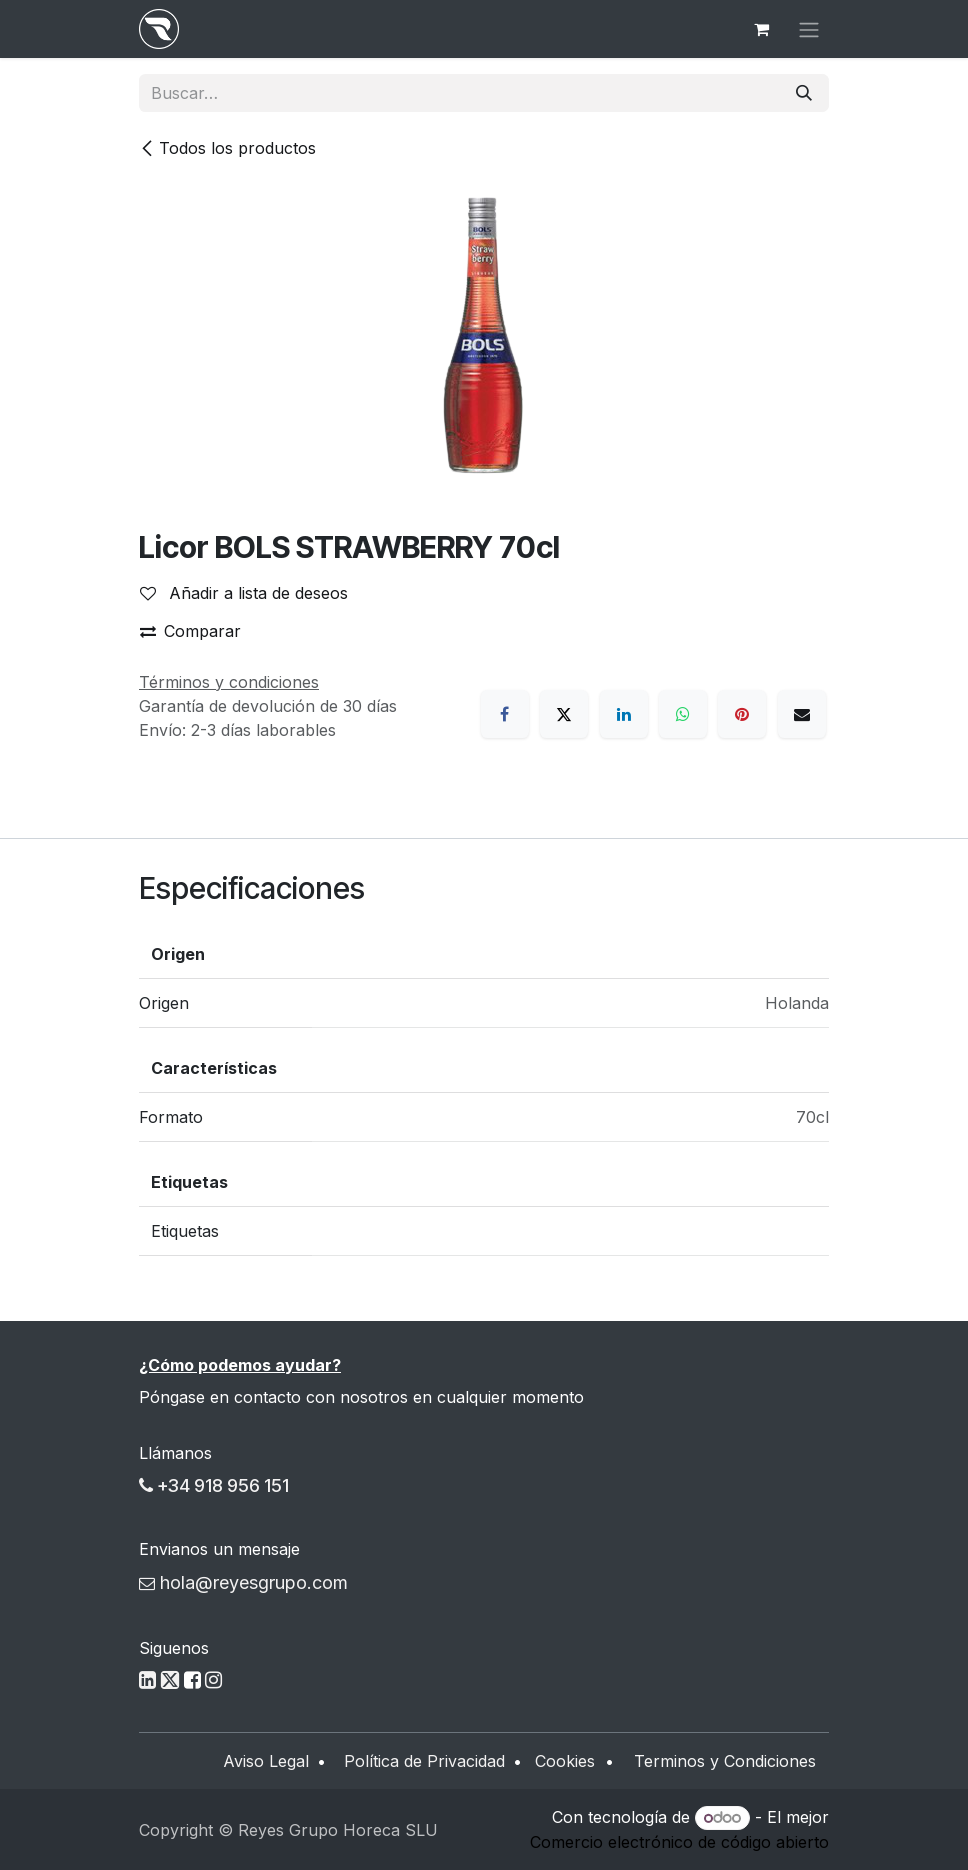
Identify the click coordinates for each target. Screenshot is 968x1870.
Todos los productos (227, 148)
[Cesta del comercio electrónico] (761, 29)
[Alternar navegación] (809, 29)
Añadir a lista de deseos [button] (244, 593)
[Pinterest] (742, 714)
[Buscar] (804, 93)
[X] (564, 714)
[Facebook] (505, 714)
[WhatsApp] (683, 714)
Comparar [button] (190, 631)
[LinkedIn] (624, 714)
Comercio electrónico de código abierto (679, 1842)
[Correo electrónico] (802, 714)
